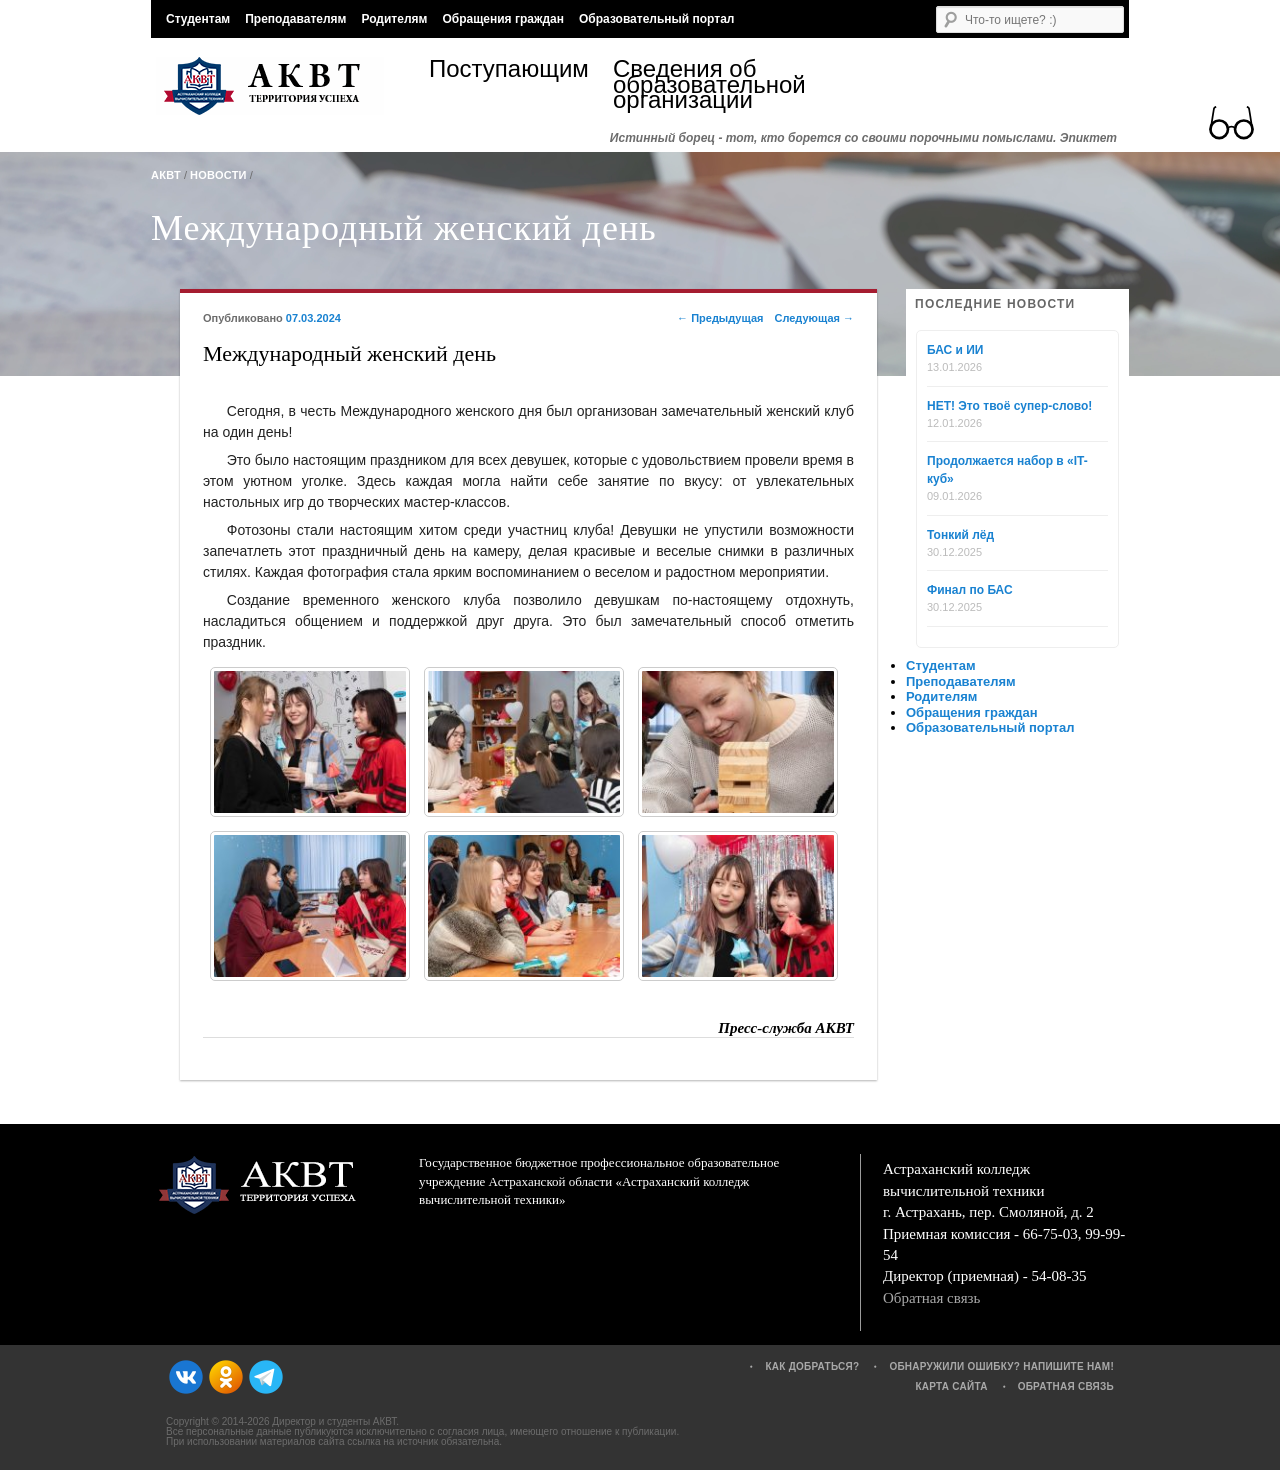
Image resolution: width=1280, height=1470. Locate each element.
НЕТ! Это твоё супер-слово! (1009, 406)
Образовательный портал (656, 19)
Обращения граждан (503, 19)
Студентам (198, 19)
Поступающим (509, 71)
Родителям (394, 19)
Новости (218, 175)
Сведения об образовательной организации (705, 84)
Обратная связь (931, 1298)
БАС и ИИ (955, 350)
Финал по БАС (970, 590)
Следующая (814, 318)
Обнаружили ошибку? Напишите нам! (1001, 1366)
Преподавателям (295, 19)
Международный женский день (404, 228)
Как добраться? (812, 1366)
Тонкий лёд (960, 535)
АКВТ (166, 175)
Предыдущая (720, 318)
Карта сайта (951, 1386)
